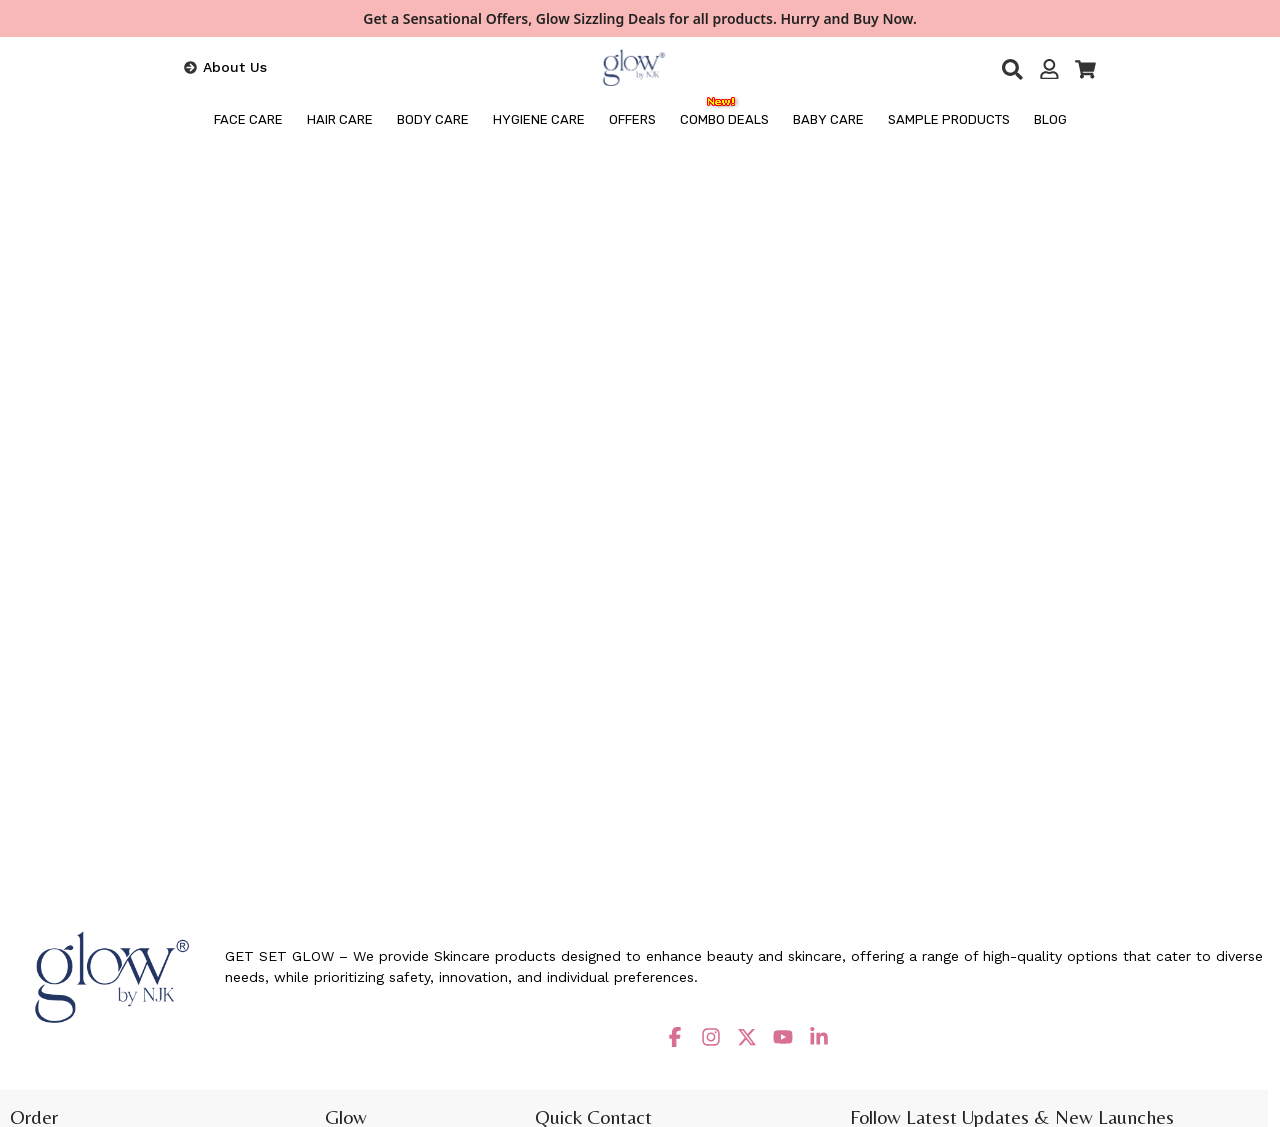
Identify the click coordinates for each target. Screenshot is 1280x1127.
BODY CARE (433, 119)
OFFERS (632, 119)
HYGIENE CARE (539, 119)
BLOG (1050, 119)
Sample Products (949, 119)
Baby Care (828, 119)
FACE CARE (248, 119)
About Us (235, 67)
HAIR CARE (340, 119)
